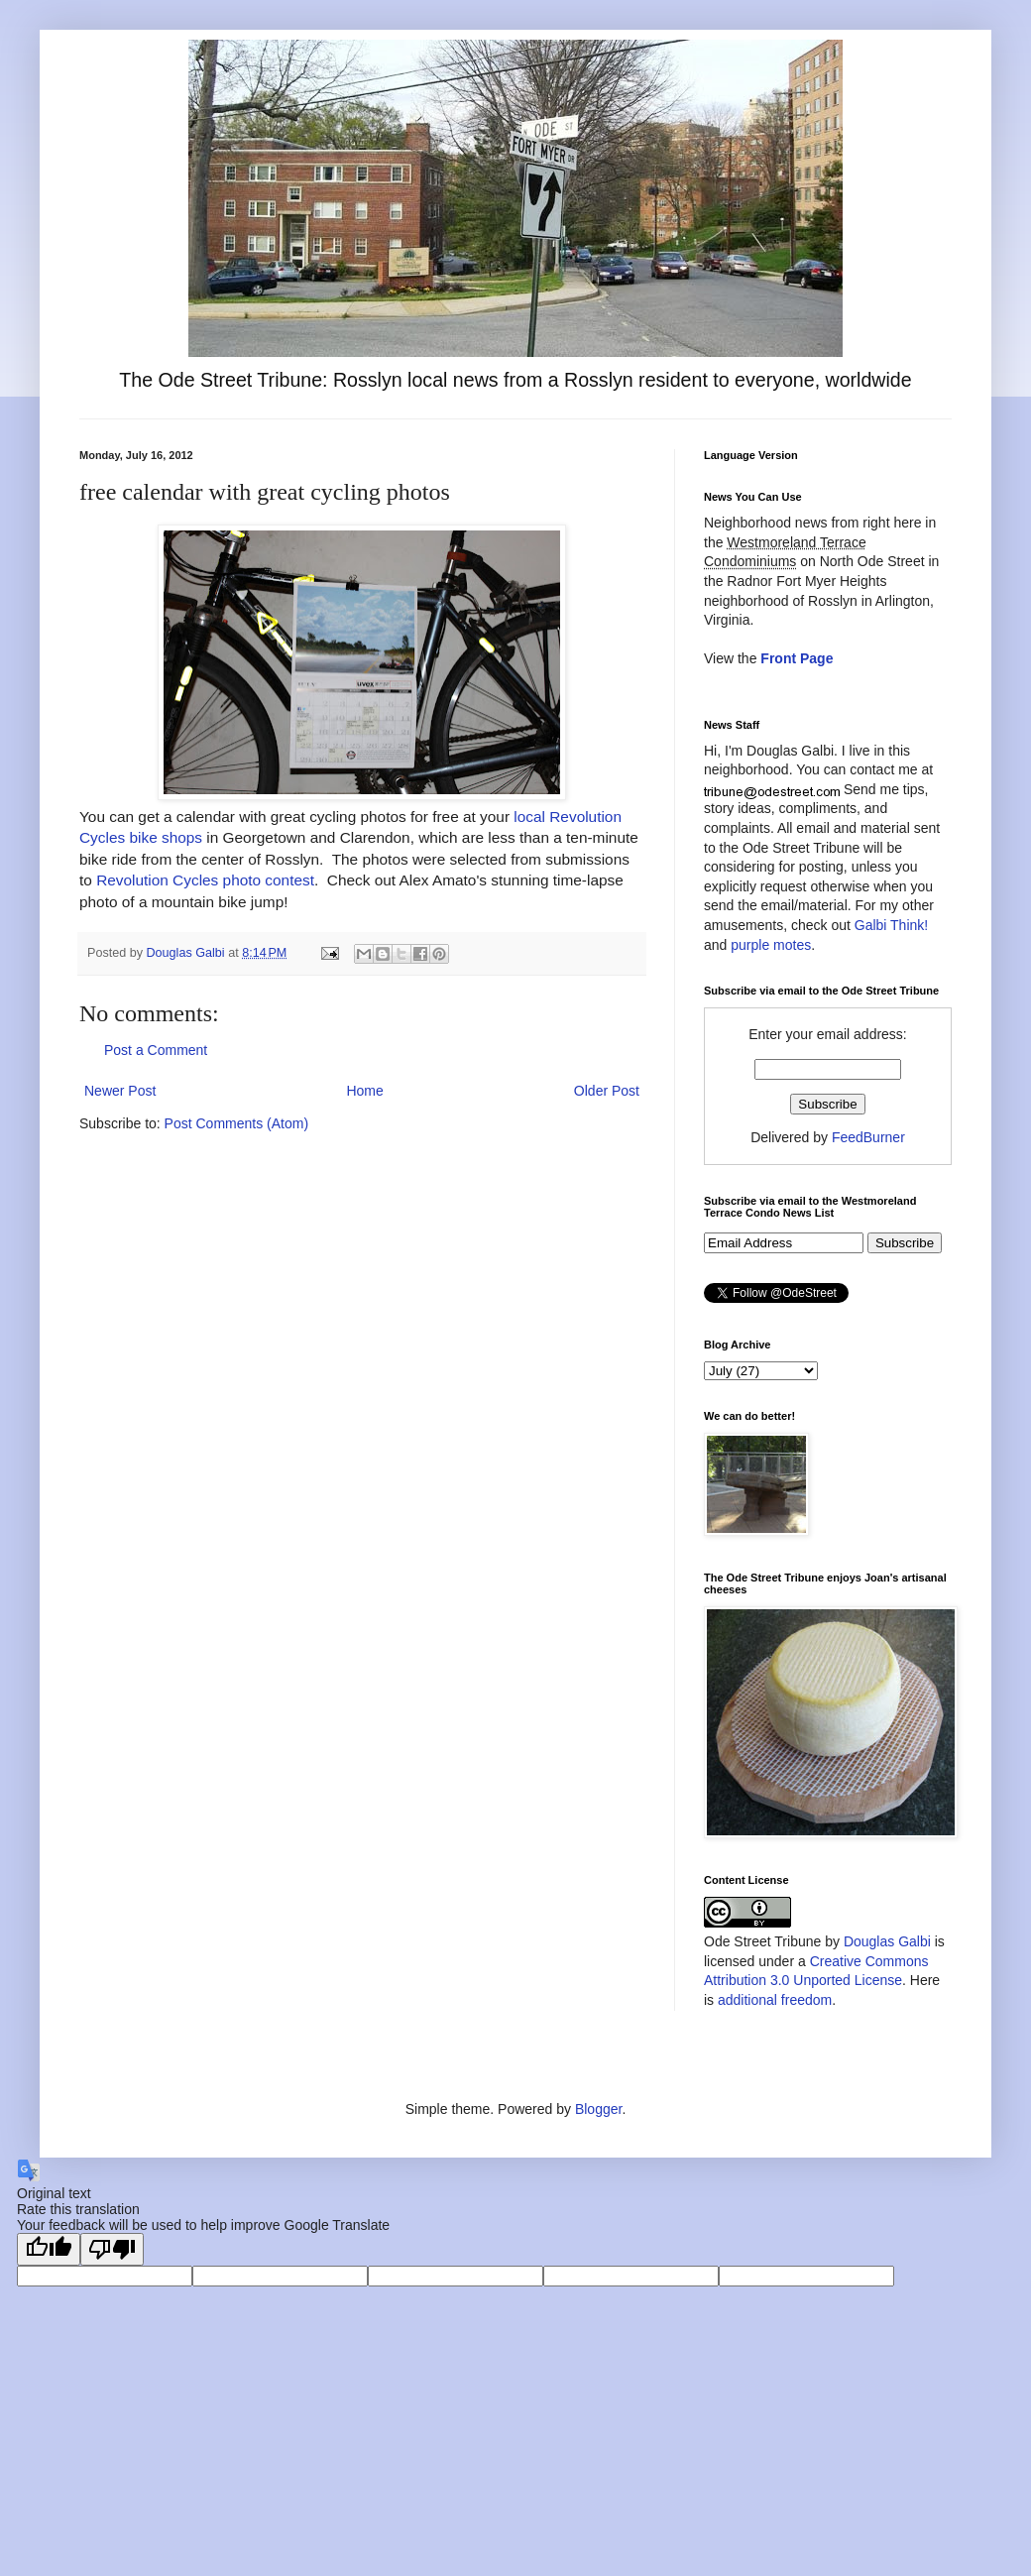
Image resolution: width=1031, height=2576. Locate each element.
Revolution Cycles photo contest (205, 880)
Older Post (606, 1091)
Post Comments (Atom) (236, 1123)
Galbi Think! (891, 925)
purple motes (771, 945)
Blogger (598, 2109)
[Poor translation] (112, 2249)
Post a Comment (155, 1050)
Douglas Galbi (887, 1941)
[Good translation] (48, 2249)
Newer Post (120, 1091)
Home (364, 1091)
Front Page (796, 658)
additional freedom (775, 2000)
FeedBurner (868, 1137)
